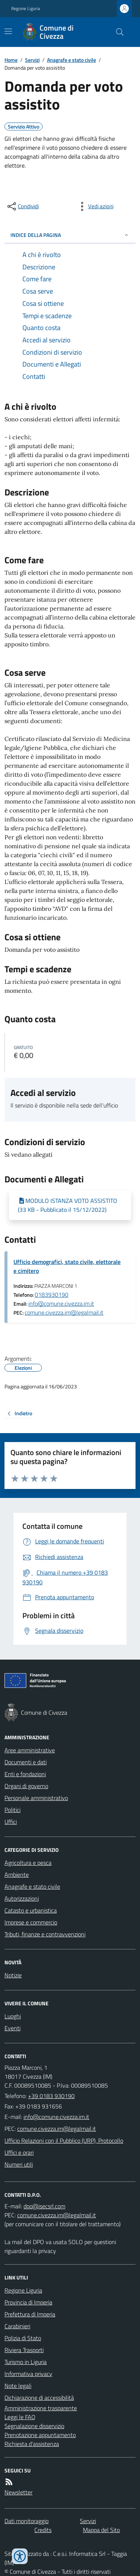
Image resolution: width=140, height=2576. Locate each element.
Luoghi (12, 2016)
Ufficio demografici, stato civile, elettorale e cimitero (67, 1266)
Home (11, 60)
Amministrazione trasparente (40, 2408)
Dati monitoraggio (26, 2520)
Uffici (10, 1821)
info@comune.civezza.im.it (61, 1303)
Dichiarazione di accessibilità (39, 2397)
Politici (12, 1809)
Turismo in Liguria (25, 2361)
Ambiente (16, 1874)
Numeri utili (18, 2164)
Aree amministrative (29, 1750)
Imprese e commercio (30, 1922)
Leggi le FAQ (19, 2416)
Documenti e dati (25, 1762)
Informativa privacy (28, 2373)
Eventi (12, 2028)
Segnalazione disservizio (34, 2425)
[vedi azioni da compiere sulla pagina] (95, 206)
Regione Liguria (25, 8)
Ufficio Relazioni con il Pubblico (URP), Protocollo (63, 2140)
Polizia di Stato (22, 2337)
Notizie (13, 1975)
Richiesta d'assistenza (31, 2443)
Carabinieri (17, 2326)
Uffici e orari (19, 2152)
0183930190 (51, 1294)
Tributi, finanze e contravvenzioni (44, 1934)
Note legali (17, 2385)
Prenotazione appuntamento (40, 2434)
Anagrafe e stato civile (71, 60)
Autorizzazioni (21, 1898)
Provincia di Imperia (28, 2302)
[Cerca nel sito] (117, 32)
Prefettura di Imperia (29, 2314)
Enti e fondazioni (25, 1773)
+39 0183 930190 (51, 2095)
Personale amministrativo (36, 1797)
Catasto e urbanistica (30, 1910)
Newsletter (18, 2492)
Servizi (32, 60)
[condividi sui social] (22, 206)
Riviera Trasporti (24, 2349)
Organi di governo (26, 1785)
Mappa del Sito (101, 2529)
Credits (43, 2529)
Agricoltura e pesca (28, 1862)
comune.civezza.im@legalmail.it (64, 1312)
